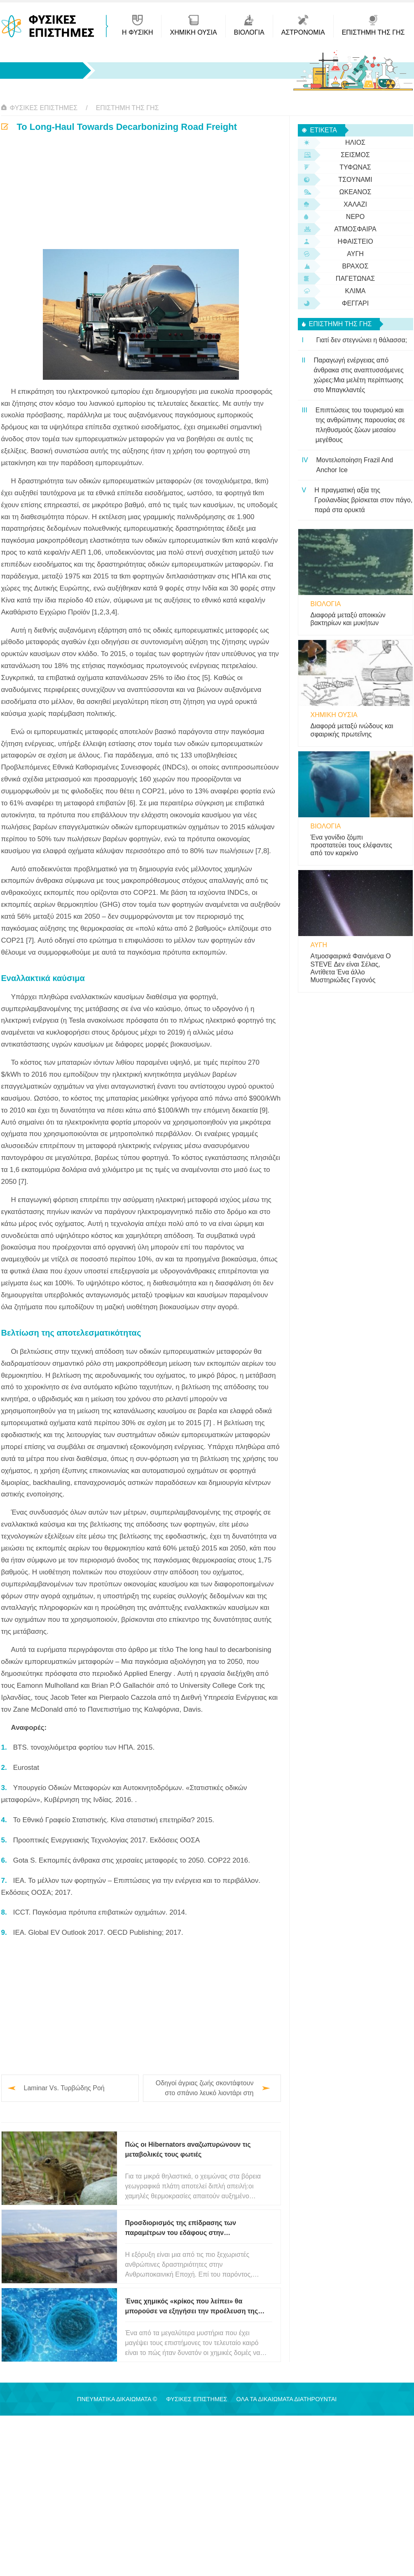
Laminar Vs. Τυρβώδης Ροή (64, 2087)
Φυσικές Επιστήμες (44, 107)
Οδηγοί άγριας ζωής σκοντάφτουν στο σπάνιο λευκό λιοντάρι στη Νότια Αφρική (205, 2089)
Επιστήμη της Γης (127, 107)
